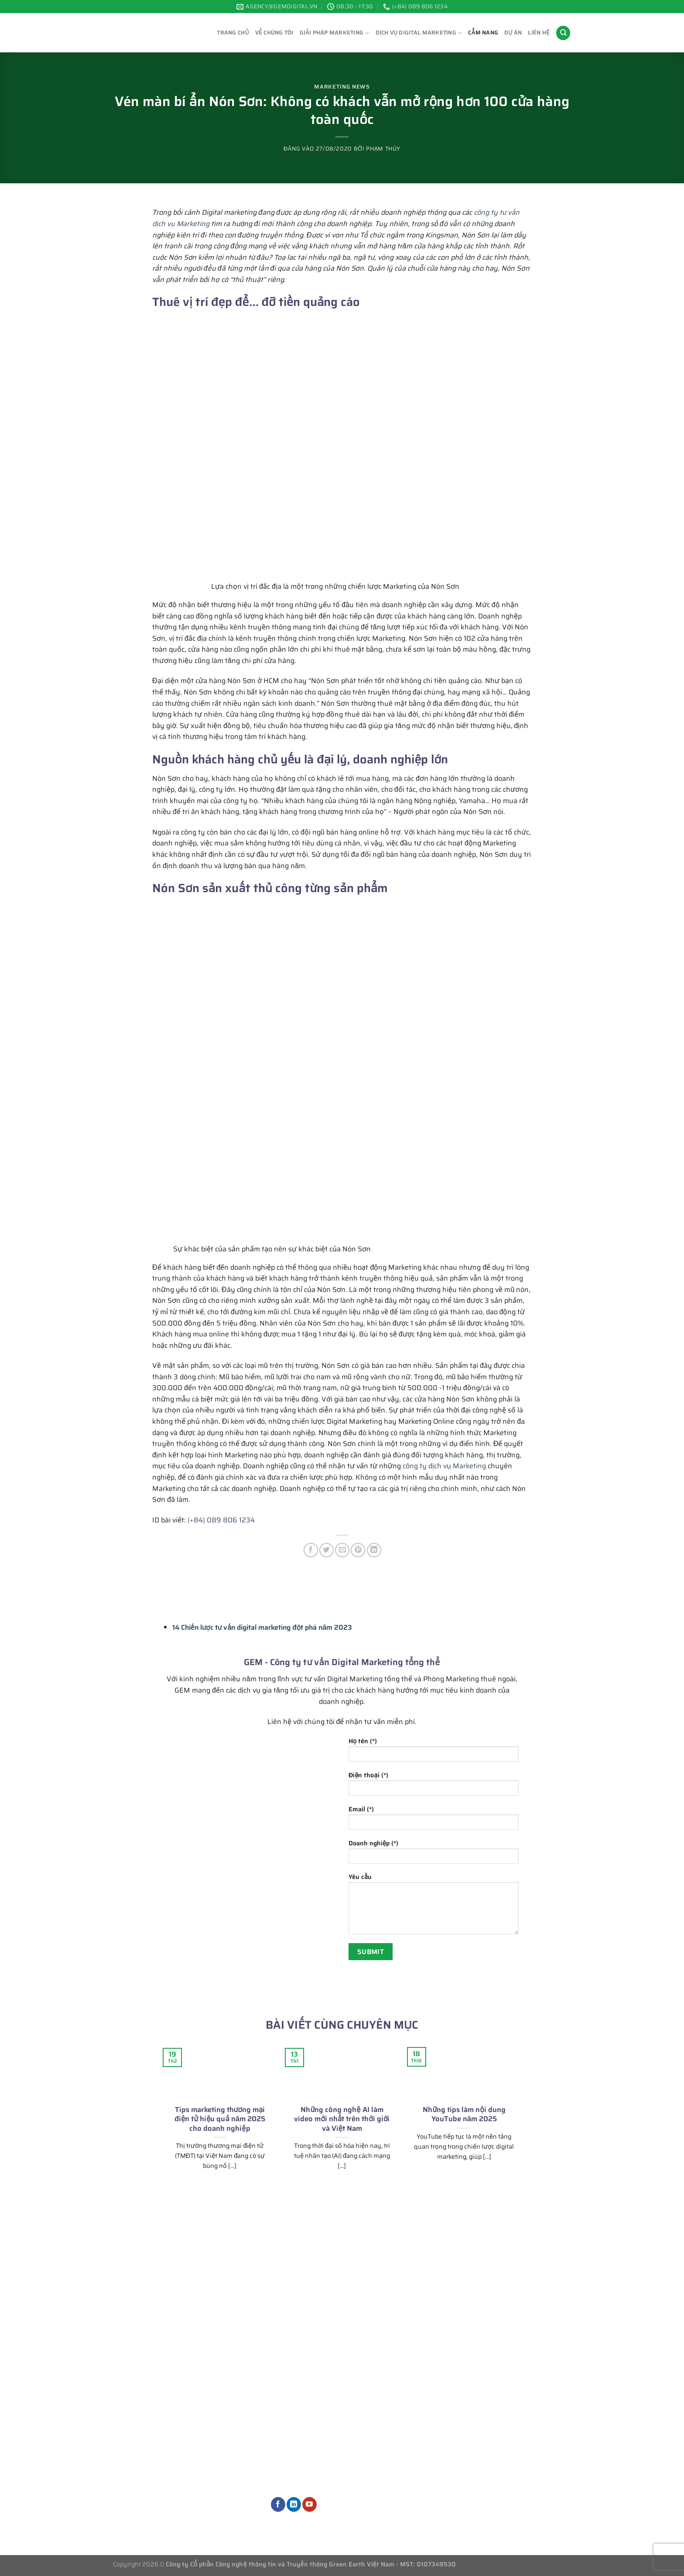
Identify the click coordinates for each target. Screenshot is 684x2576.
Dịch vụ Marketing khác (317, 2482)
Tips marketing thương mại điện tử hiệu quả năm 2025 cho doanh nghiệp (219, 2119)
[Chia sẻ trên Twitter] (326, 1550)
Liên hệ (539, 32)
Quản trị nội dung (307, 2453)
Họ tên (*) (434, 1752)
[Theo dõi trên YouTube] (309, 2504)
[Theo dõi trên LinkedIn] (294, 2504)
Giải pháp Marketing (334, 32)
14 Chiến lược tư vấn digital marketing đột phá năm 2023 (262, 1627)
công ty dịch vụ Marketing (444, 1465)
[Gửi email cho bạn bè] (342, 1550)
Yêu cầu (434, 1906)
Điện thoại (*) (434, 1786)
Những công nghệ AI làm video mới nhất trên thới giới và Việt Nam (342, 2119)
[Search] (563, 33)
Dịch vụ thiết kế (304, 2468)
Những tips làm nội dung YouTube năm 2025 (464, 2114)
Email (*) (434, 1820)
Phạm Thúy (383, 148)
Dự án (513, 32)
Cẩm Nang (483, 32)
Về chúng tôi (274, 32)
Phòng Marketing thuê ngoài (325, 2390)
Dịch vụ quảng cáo (308, 2438)
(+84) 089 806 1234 (221, 1520)
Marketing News (341, 86)
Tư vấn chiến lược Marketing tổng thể (340, 2375)
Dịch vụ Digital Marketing (419, 32)
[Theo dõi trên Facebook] (278, 2504)
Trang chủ (233, 32)
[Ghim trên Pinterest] (358, 1550)
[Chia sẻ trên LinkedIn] (374, 1550)
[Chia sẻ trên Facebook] (311, 1550)
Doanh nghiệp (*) (434, 1854)
